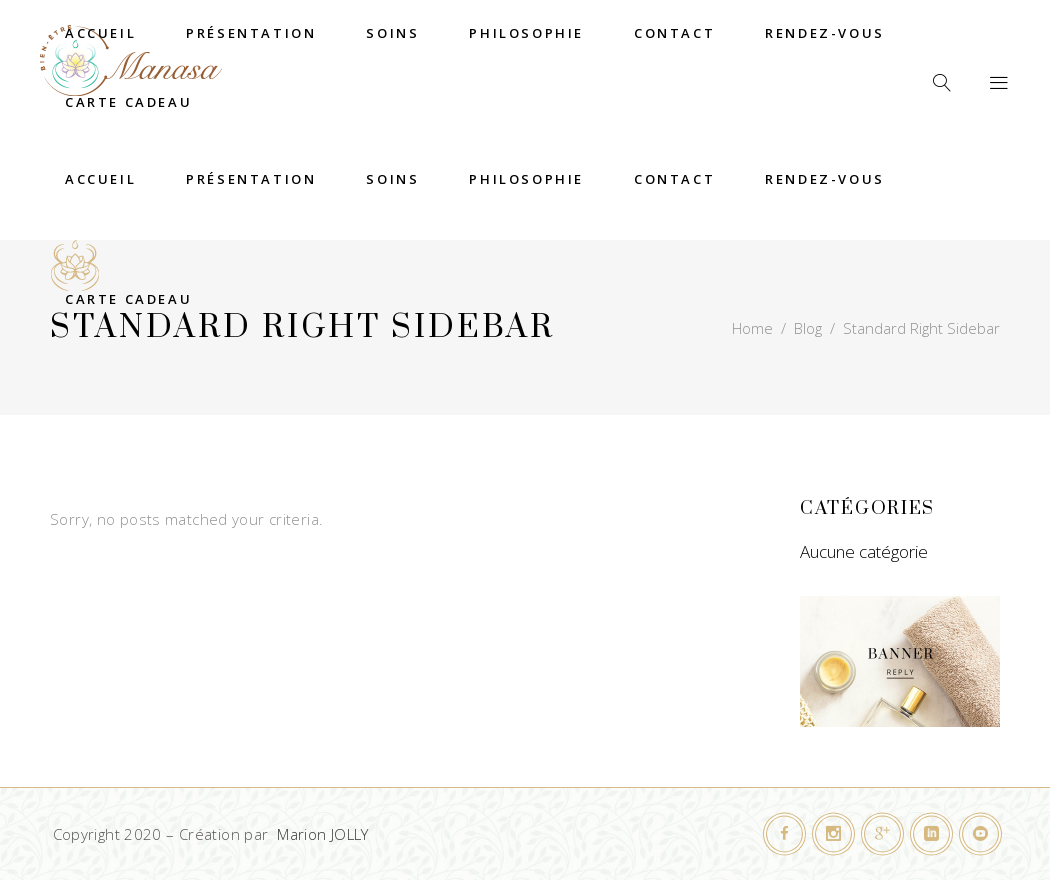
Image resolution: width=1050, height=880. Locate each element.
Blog (808, 328)
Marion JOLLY (323, 834)
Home (752, 328)
